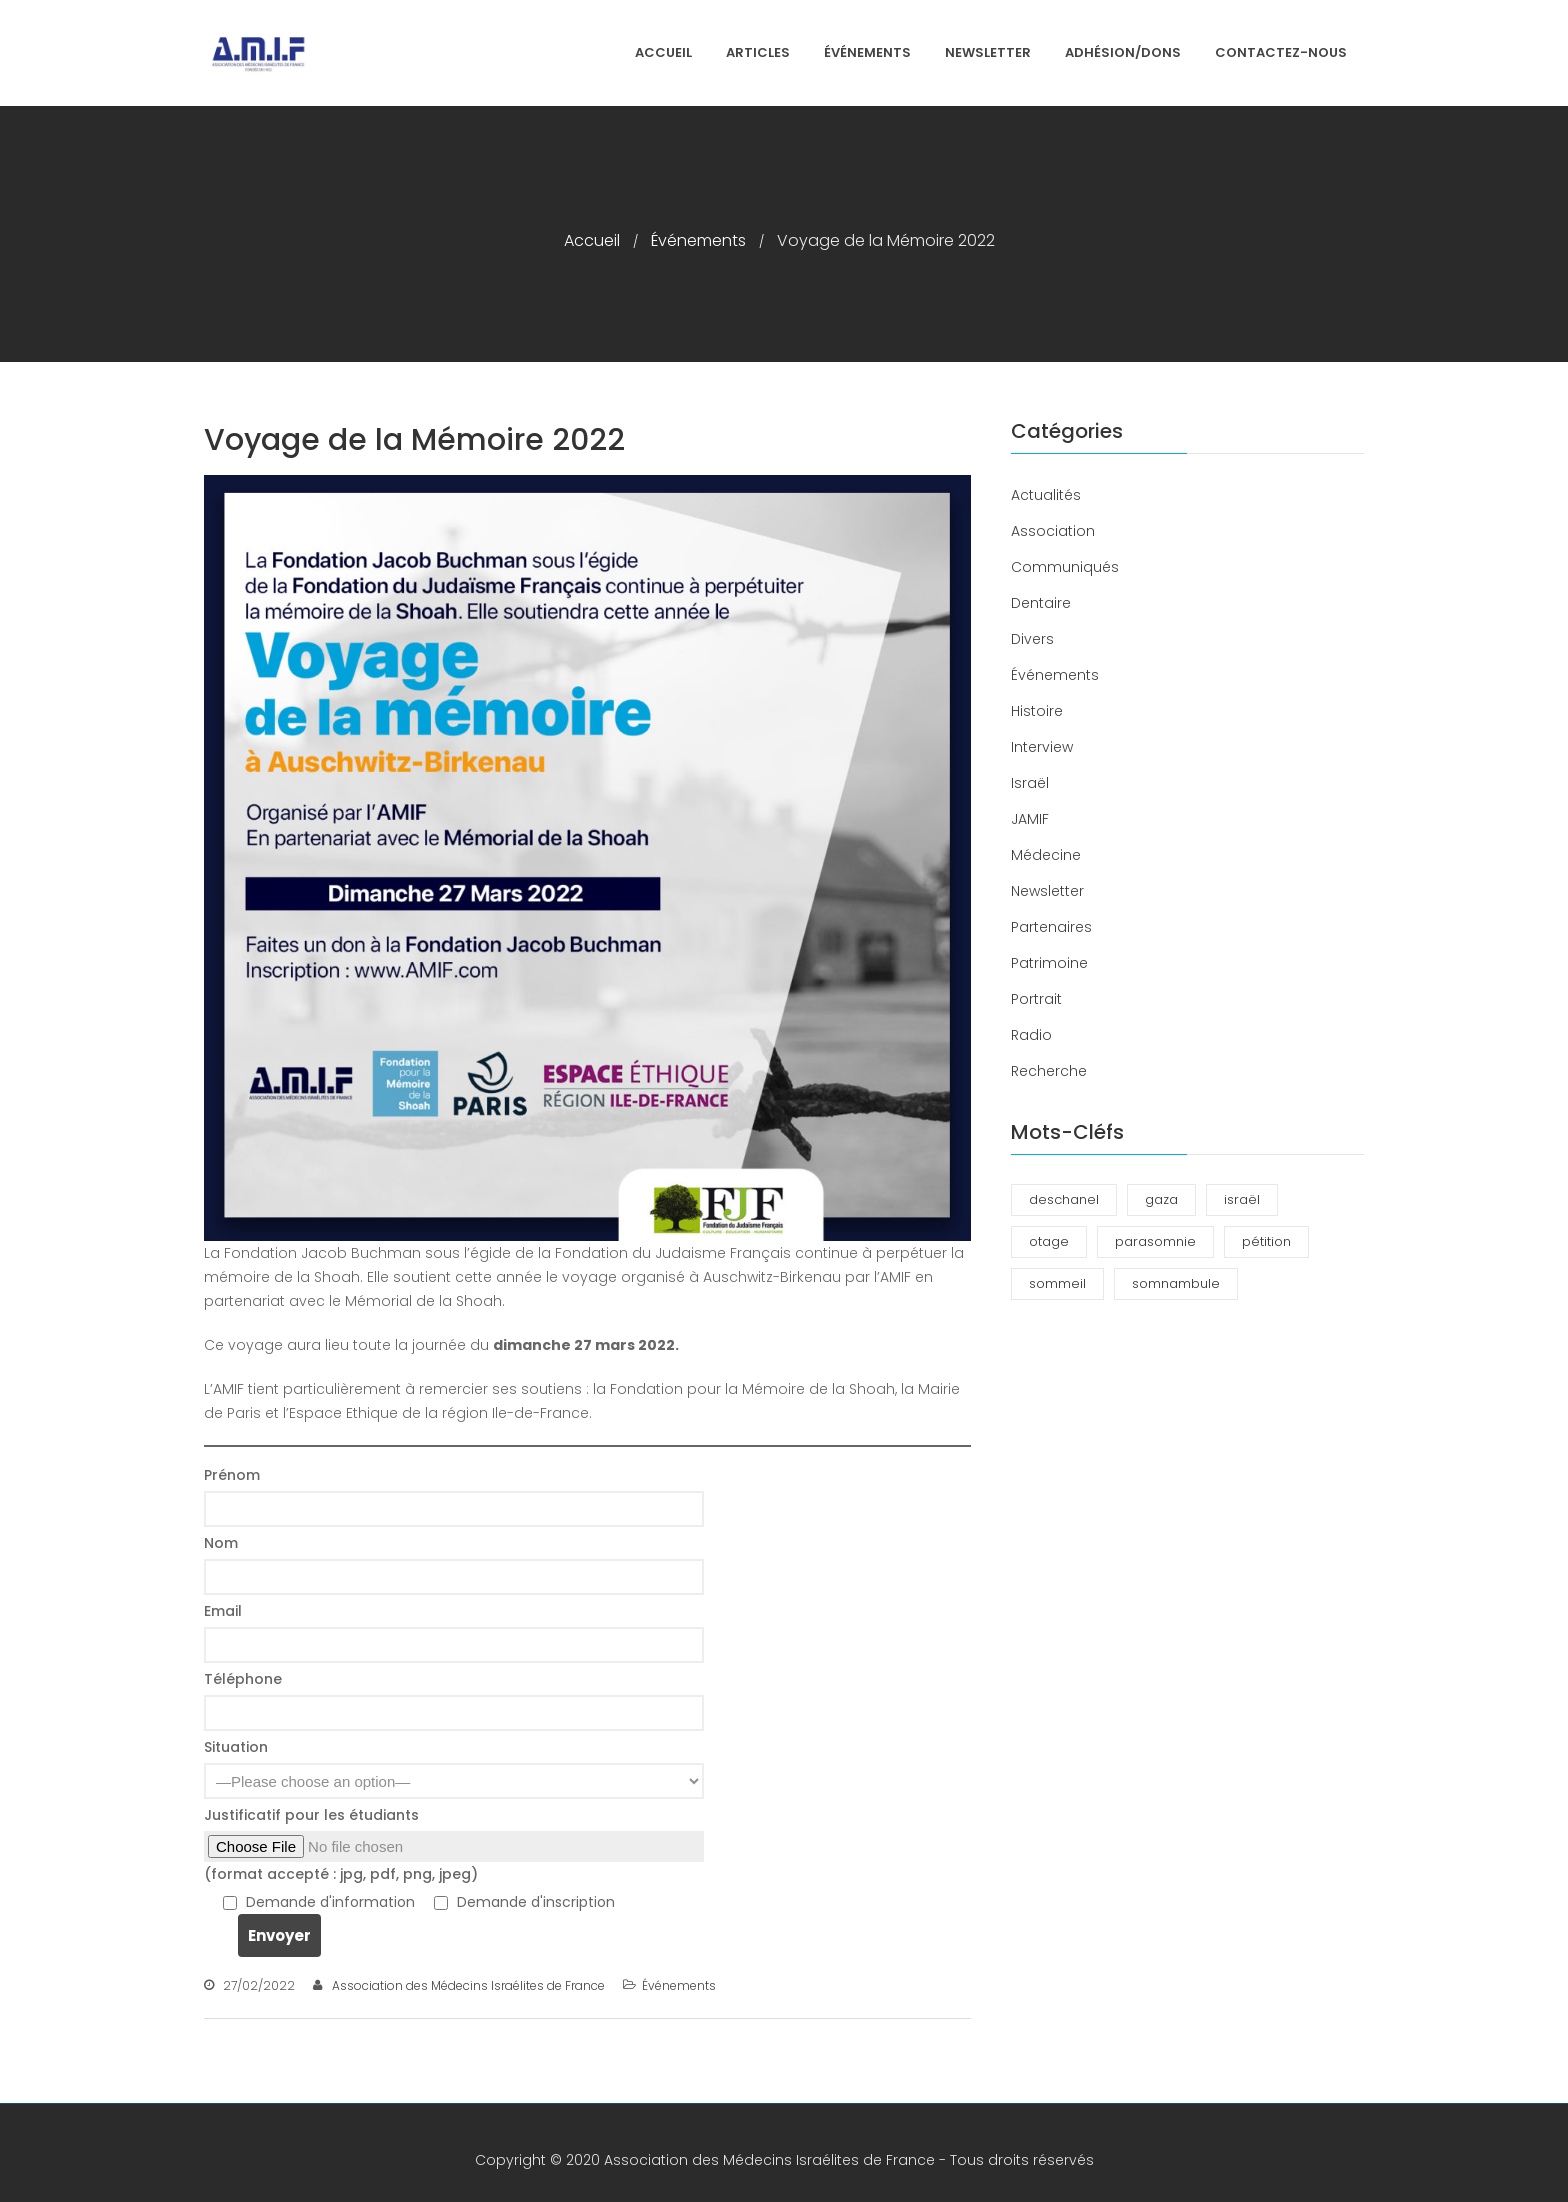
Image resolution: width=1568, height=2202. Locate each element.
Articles (758, 52)
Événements (867, 52)
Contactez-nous (1281, 52)
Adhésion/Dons (1123, 52)
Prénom (587, 1496)
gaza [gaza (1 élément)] (1161, 1199)
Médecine (1046, 855)
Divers (1032, 639)
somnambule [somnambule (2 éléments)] (1176, 1283)
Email (587, 1632)
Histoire (1037, 711)
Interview (1042, 747)
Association (1053, 531)
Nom (587, 1564)
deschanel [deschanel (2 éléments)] (1064, 1199)
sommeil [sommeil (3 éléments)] (1057, 1283)
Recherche (1049, 1071)
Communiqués (1065, 567)
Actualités (1046, 495)
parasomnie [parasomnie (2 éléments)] (1155, 1241)
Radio (1031, 1035)
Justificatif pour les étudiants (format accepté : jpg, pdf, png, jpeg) (587, 1844)
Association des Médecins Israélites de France (468, 1985)
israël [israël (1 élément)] (1242, 1199)
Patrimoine (1049, 963)
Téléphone (587, 1700)
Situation (587, 1768)
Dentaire (1041, 603)
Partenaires (1051, 927)
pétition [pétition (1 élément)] (1266, 1241)
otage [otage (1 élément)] (1049, 1241)
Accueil (663, 52)
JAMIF (1030, 819)
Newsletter (988, 52)
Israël (1030, 783)
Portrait (1036, 999)
